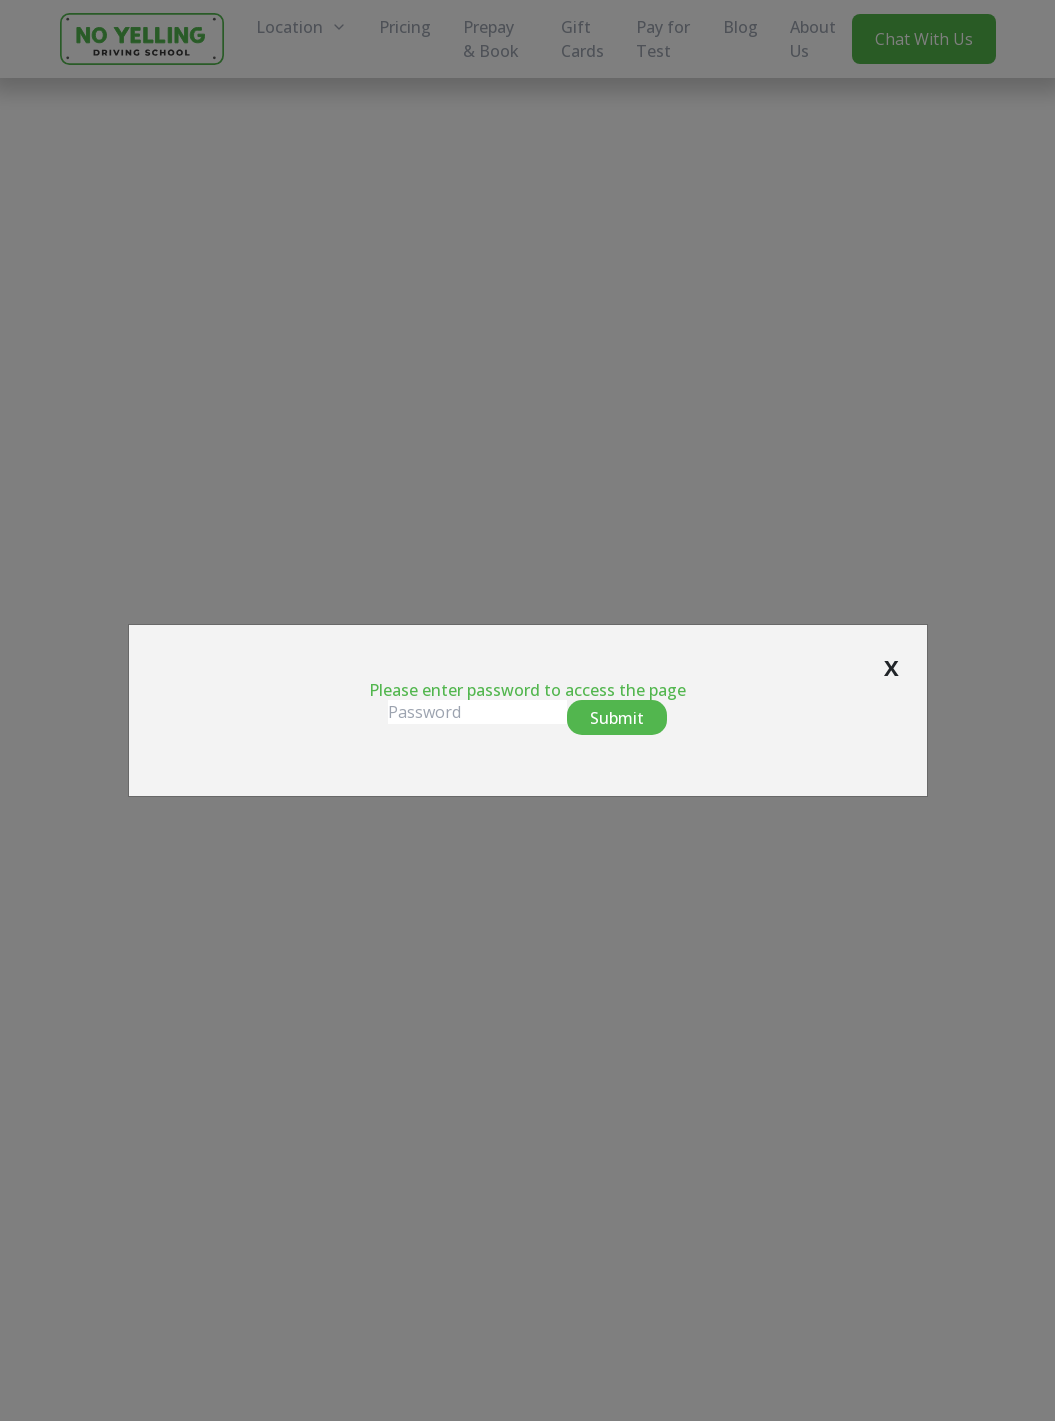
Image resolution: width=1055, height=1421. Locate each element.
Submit (617, 718)
